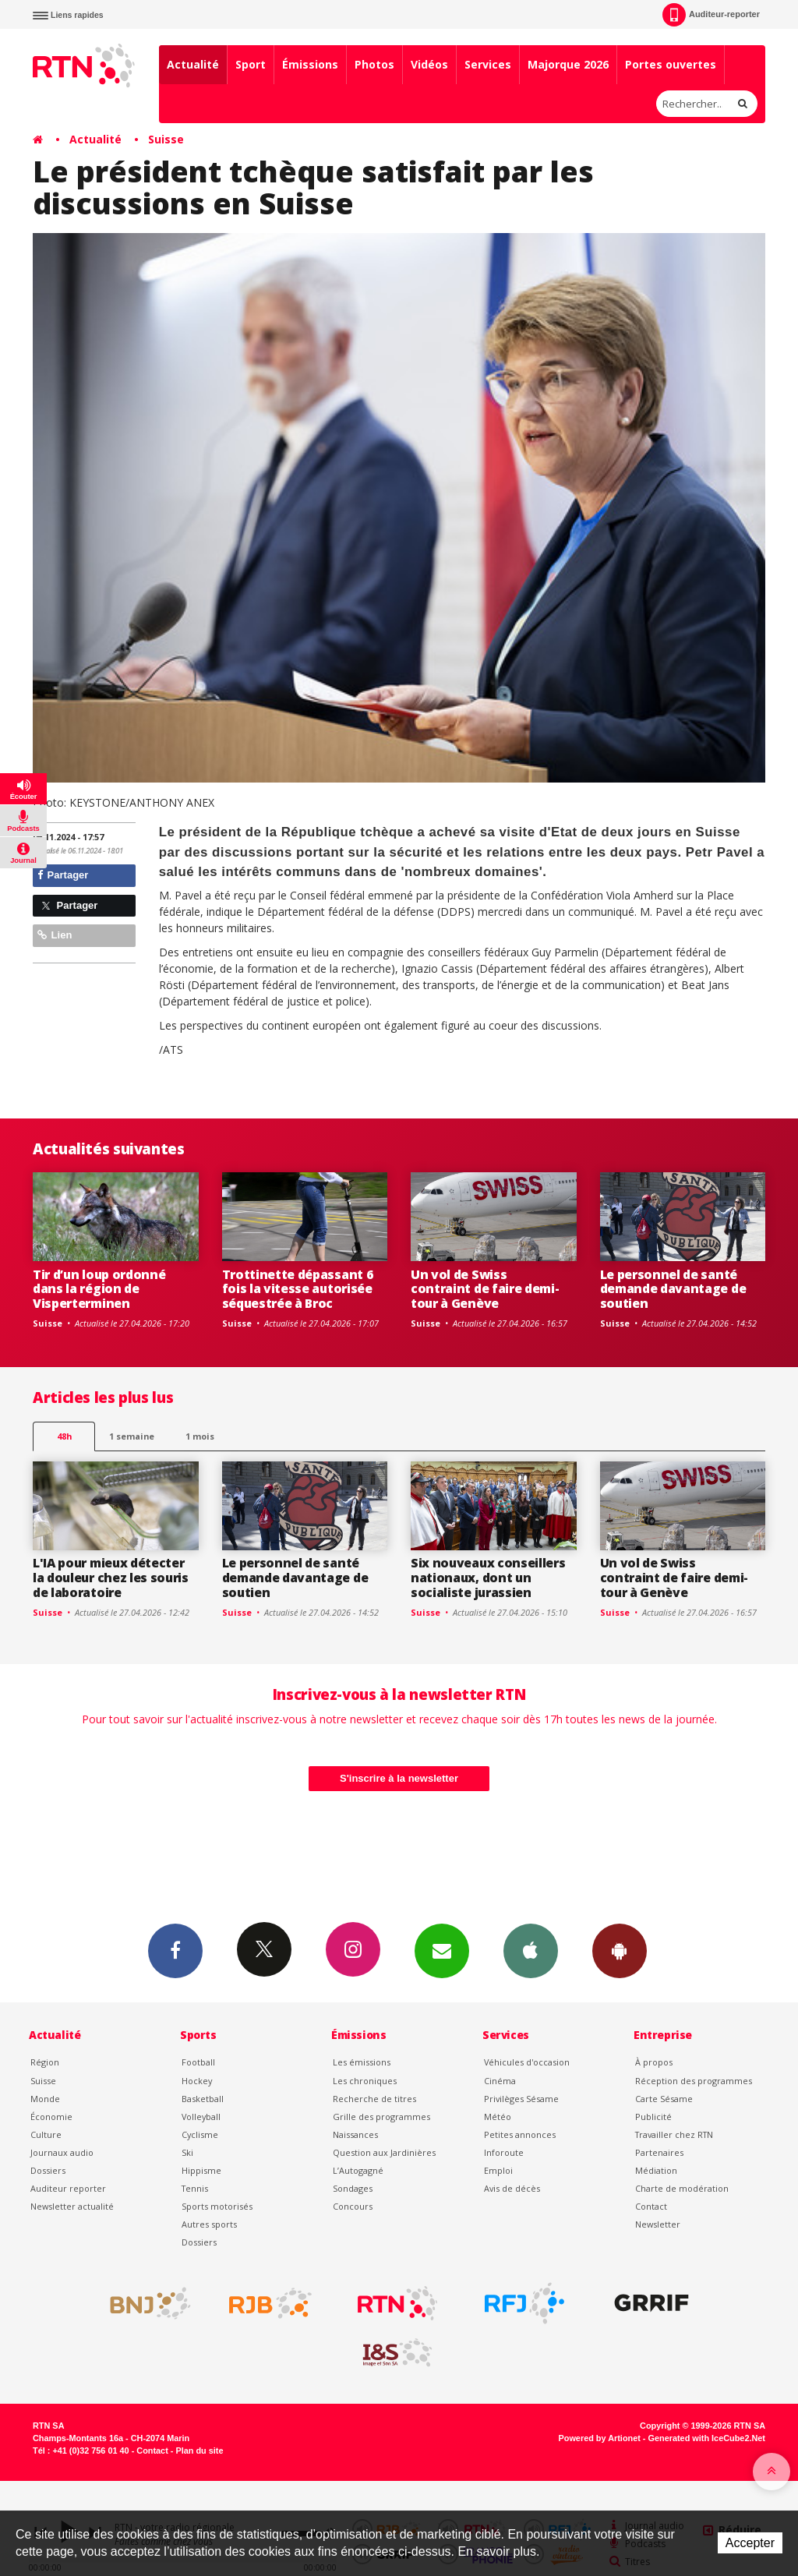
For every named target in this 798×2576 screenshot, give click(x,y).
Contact (651, 2206)
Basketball (203, 2099)
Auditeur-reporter (711, 15)
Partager (62, 875)
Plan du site (199, 2450)
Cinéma (500, 2081)
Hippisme (201, 2170)
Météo (497, 2116)
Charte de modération (682, 2188)
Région (44, 2062)
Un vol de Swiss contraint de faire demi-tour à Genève (485, 1289)
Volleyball (201, 2116)
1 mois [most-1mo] (199, 1436)
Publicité (653, 2116)
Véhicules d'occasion (527, 2062)
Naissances (355, 2134)
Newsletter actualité (72, 2206)
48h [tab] (64, 1436)
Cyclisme (200, 2134)
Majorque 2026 (568, 64)
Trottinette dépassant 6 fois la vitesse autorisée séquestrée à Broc (297, 1289)
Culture (46, 2134)
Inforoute (504, 2152)
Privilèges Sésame (521, 2099)
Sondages (353, 2188)
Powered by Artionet (600, 2438)
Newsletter (657, 2224)
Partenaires (659, 2152)
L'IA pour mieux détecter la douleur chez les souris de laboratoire (111, 1577)
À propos (654, 2062)
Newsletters (442, 1950)
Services (487, 64)
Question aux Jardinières (384, 2152)
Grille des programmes (381, 2116)
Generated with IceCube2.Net (706, 2438)
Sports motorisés (217, 2206)
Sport (250, 64)
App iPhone (530, 1950)
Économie (51, 2116)
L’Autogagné (358, 2170)
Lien (54, 935)
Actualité (193, 64)
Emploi (498, 2170)
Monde (45, 2099)
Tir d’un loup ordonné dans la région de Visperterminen (99, 1289)
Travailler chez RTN (674, 2134)
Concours (353, 2206)
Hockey (197, 2081)
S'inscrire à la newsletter (399, 1778)
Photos (374, 64)
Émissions (310, 64)
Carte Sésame (664, 2099)
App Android (619, 1950)
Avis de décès (512, 2188)
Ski (187, 2152)
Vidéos (429, 64)
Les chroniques (365, 2081)
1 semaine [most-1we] (131, 1436)
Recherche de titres (374, 2099)
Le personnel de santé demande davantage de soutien (673, 1289)
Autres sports (209, 2224)
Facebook (175, 1950)
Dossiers (47, 2170)
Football (198, 2062)
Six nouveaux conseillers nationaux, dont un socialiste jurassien (488, 1577)
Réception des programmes (693, 2081)
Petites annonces (520, 2134)
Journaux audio (62, 2152)
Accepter (750, 2542)
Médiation (656, 2170)
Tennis (195, 2188)
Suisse (166, 139)
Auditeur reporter (68, 2188)
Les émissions (361, 2062)
